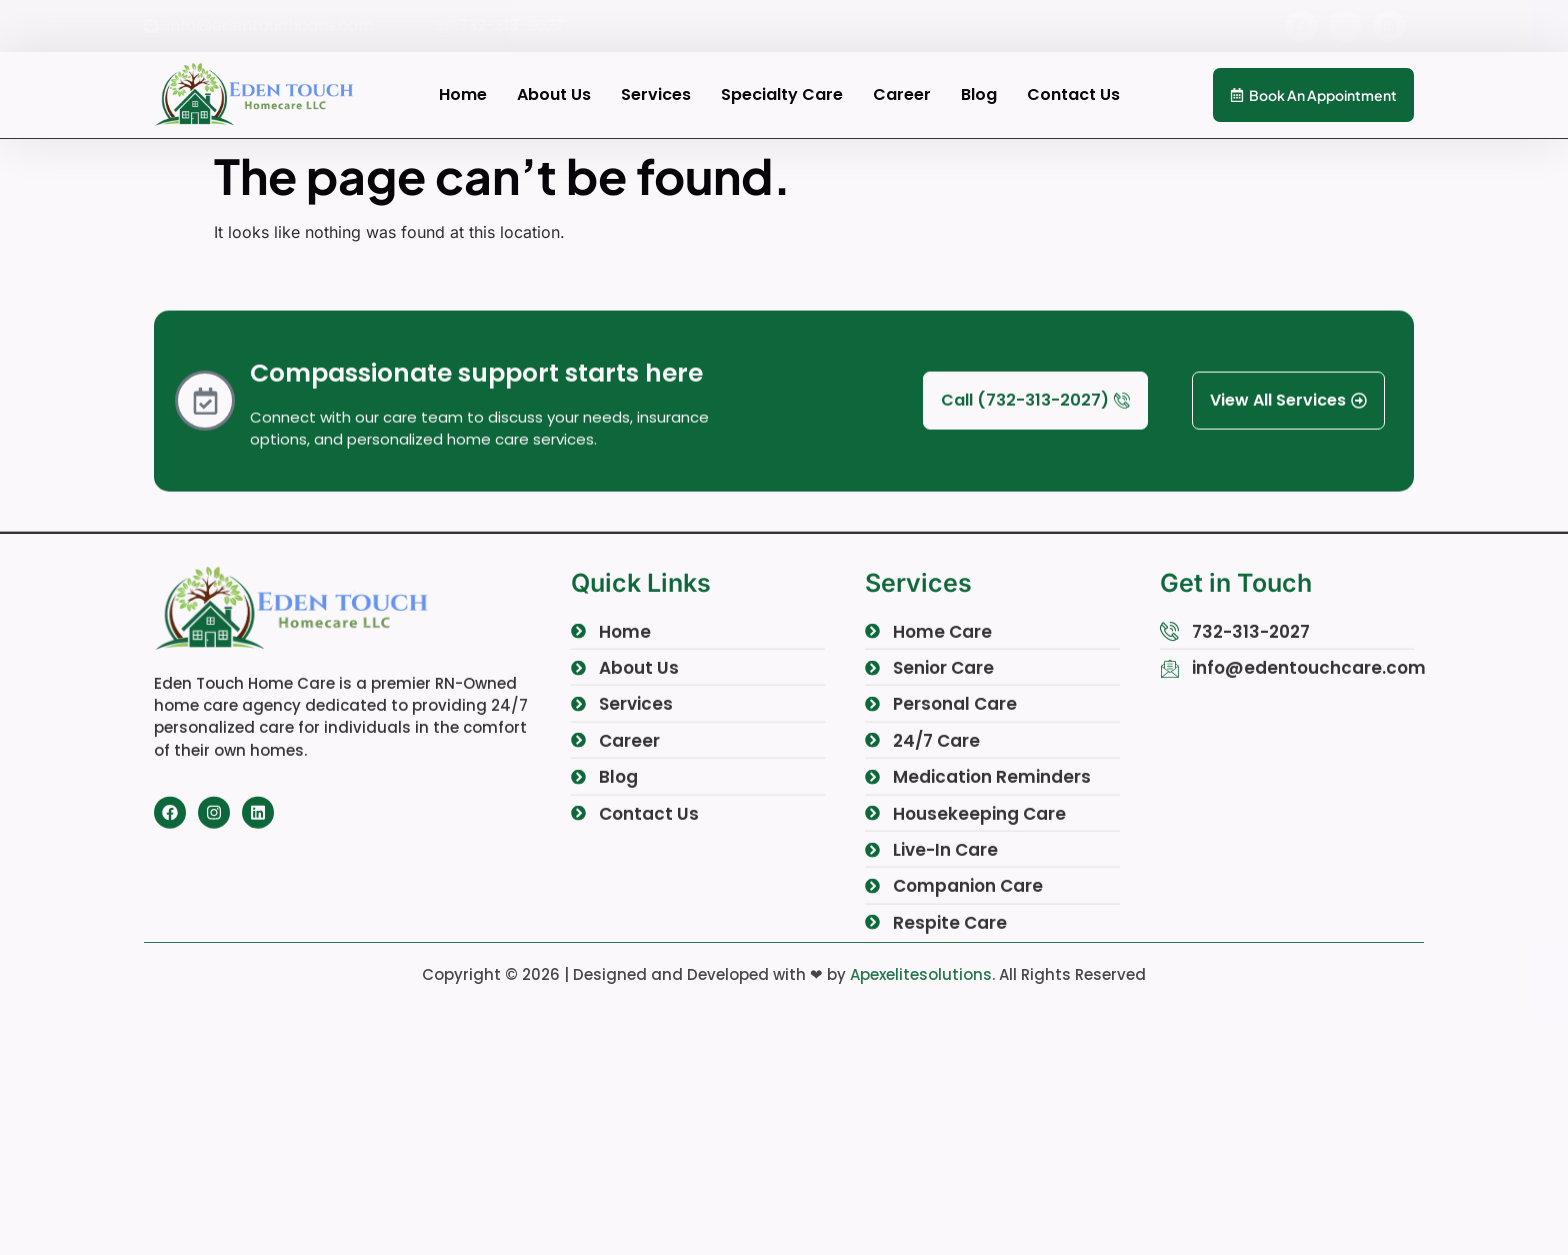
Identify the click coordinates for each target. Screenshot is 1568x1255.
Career (902, 94)
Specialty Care (782, 94)
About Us (554, 94)
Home (463, 94)
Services (656, 94)
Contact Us (1073, 94)
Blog (979, 94)
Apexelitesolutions (921, 974)
